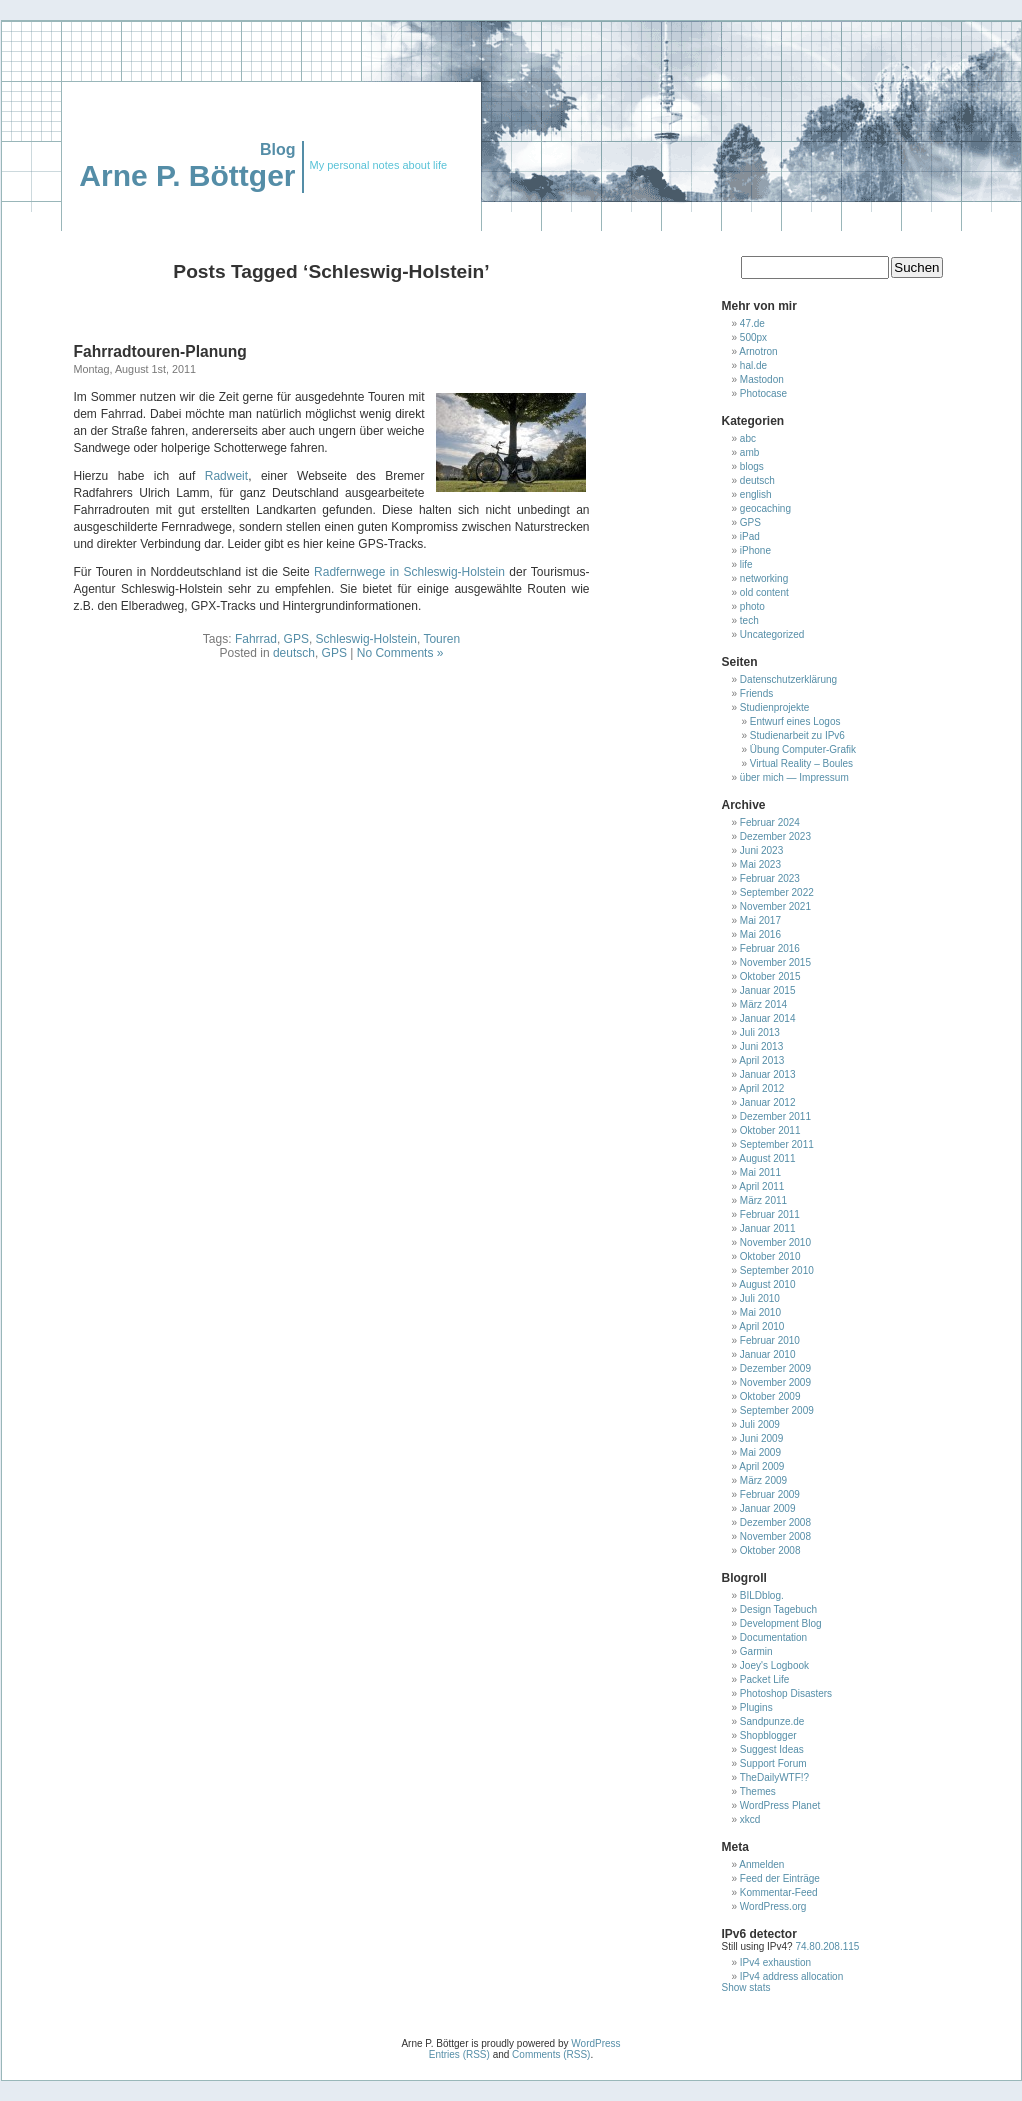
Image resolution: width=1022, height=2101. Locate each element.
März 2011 (763, 1200)
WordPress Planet (780, 1805)
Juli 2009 (760, 1424)
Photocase (763, 393)
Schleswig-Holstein (366, 639)
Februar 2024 (770, 822)
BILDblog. (762, 1595)
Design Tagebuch (778, 1609)
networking (764, 578)
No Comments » (400, 653)
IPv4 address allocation (791, 1976)
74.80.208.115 (826, 1946)
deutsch (294, 653)
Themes (758, 1791)
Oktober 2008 (770, 1550)
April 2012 (761, 1088)
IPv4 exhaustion (775, 1962)
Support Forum (773, 1763)
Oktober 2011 (770, 1130)
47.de (752, 323)
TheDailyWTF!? (774, 1777)
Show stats (746, 1987)
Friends (756, 693)
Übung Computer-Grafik (803, 749)
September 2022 (777, 892)
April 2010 (761, 1326)
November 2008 (775, 1536)
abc (748, 438)
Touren (441, 639)
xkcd (750, 1819)
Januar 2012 (768, 1102)
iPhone (755, 550)
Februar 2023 (770, 878)
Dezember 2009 (775, 1368)
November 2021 (775, 906)
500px (753, 337)
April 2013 (761, 1060)
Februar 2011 (770, 1214)
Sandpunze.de (772, 1721)
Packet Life (764, 1679)
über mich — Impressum (794, 777)
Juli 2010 (760, 1298)
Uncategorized (772, 634)
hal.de (753, 365)
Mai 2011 (760, 1172)
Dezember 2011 (775, 1116)
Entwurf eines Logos (795, 721)
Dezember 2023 (775, 836)
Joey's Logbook (774, 1665)
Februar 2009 (770, 1494)
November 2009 (775, 1382)
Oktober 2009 (770, 1396)
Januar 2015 (768, 990)
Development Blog (781, 1623)
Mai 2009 (760, 1452)
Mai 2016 (760, 934)
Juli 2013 (760, 1032)
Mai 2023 (760, 864)
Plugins (756, 1707)
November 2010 (775, 1242)
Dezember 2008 (775, 1522)
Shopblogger (768, 1735)
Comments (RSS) (551, 2054)
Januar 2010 (768, 1354)
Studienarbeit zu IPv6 (797, 735)
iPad (750, 536)
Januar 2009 (768, 1508)
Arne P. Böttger (187, 175)
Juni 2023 (761, 850)
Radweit (226, 476)
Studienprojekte (775, 707)
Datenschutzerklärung (788, 679)
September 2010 (777, 1270)
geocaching (765, 508)
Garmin (756, 1651)
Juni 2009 (761, 1438)
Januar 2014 (768, 1018)
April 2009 (761, 1466)
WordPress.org (773, 1906)
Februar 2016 (770, 948)
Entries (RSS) (459, 2054)
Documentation (773, 1637)
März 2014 (763, 1004)
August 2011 (767, 1158)
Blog (278, 149)
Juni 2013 (761, 1046)
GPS (296, 639)
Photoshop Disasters (786, 1693)
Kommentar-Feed (779, 1892)
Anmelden (761, 1864)
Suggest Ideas (772, 1749)
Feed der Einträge (780, 1878)
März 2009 (763, 1480)
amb (749, 452)
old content (764, 592)
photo (752, 606)
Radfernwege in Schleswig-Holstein (409, 572)
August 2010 (767, 1284)
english (756, 494)
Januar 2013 (768, 1074)
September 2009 (777, 1410)
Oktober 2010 (770, 1256)
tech (749, 620)
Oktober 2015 (770, 976)
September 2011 (777, 1144)
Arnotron (758, 351)
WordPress (595, 2043)
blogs (752, 466)
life (746, 564)
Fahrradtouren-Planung (160, 351)
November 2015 (775, 962)
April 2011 (761, 1186)
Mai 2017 (760, 920)
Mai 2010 (760, 1312)
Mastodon (762, 379)
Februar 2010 (770, 1340)
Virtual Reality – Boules (801, 763)
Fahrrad (256, 639)
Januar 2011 (768, 1228)
